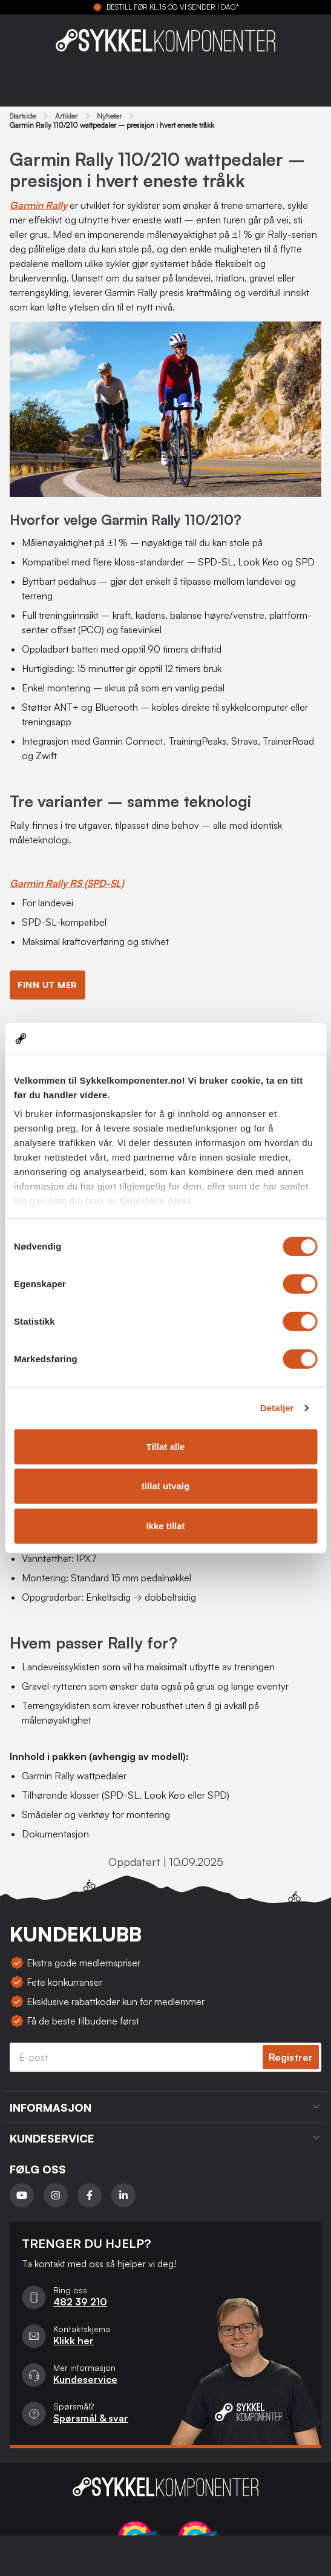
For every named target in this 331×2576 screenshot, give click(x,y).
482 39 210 (80, 2302)
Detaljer (277, 1408)
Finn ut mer (47, 985)
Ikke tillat (165, 1526)
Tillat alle (165, 1446)
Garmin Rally (38, 205)
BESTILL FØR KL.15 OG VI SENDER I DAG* (173, 7)
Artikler (66, 116)
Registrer (291, 2057)
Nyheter (109, 116)
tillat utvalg (165, 1486)
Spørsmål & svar (90, 2418)
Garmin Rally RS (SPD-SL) (67, 883)
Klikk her (73, 2340)
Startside (23, 116)
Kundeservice (85, 2379)
